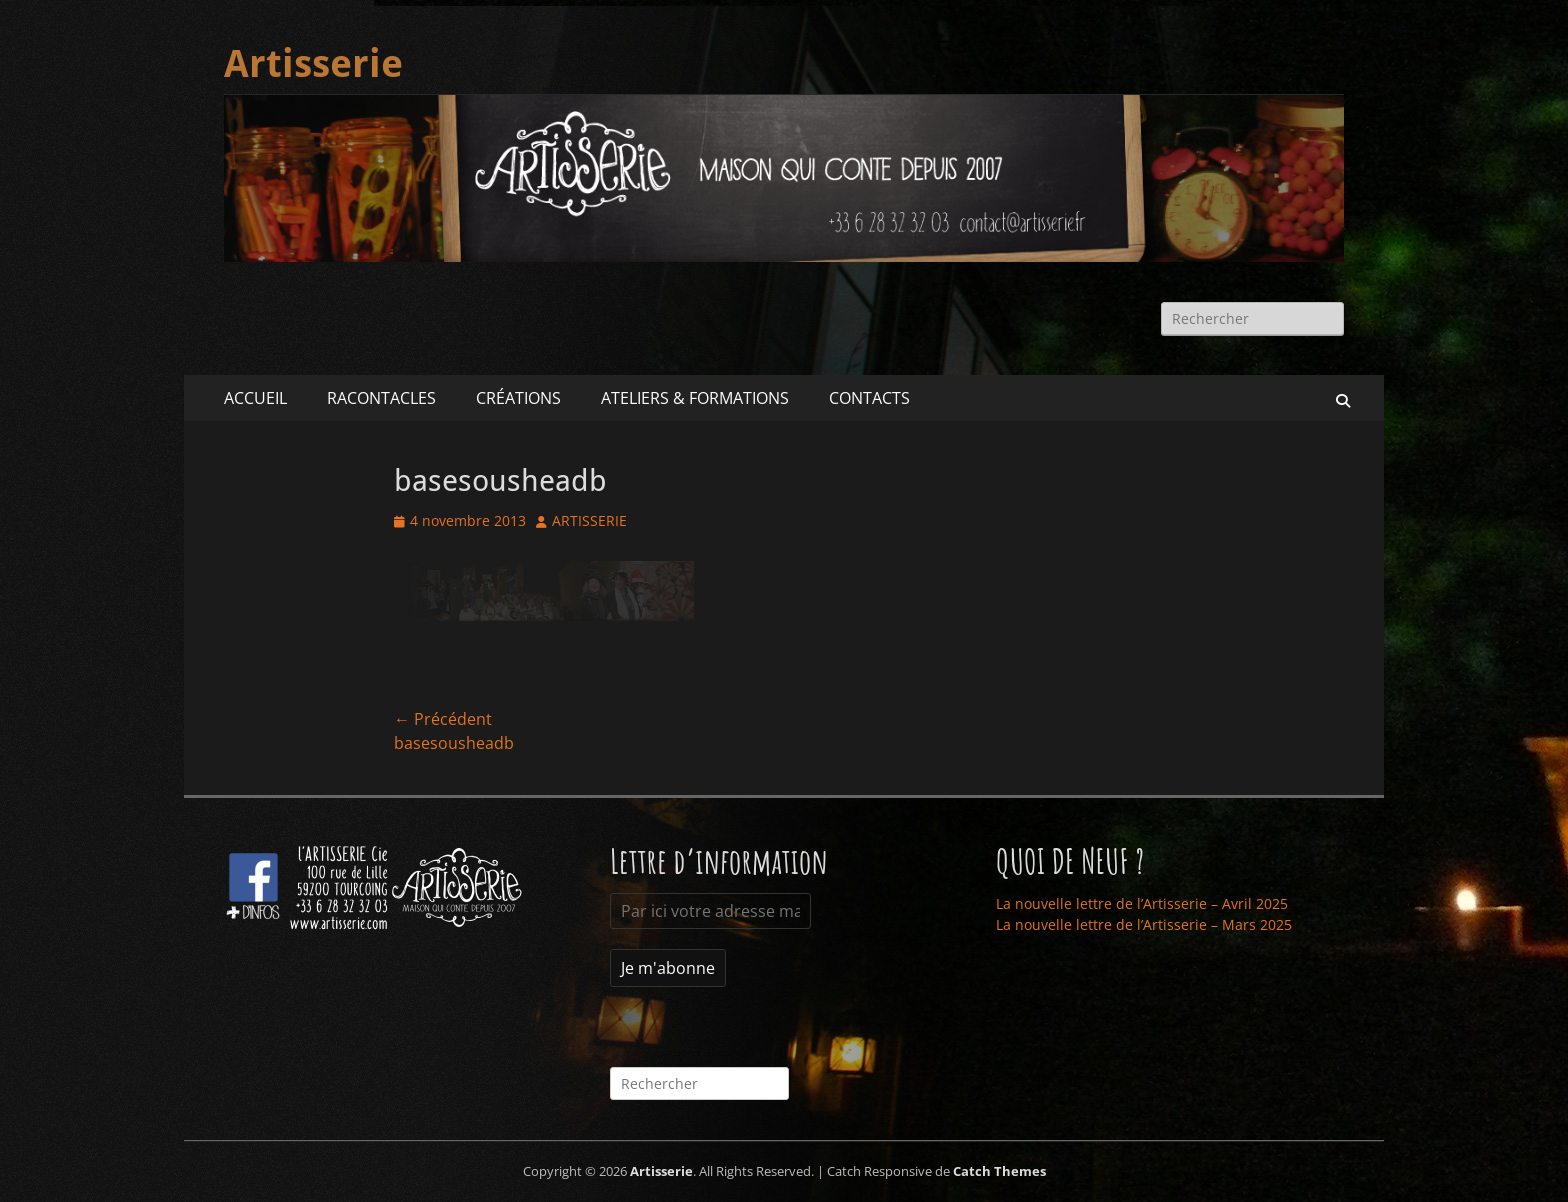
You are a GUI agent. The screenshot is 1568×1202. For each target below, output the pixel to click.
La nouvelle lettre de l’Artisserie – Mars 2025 (1144, 924)
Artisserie (313, 64)
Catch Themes (999, 1171)
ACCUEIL (255, 398)
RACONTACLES (381, 398)
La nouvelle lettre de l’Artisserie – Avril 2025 (1142, 903)
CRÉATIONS (518, 398)
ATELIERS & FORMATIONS (695, 398)
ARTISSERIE (589, 520)
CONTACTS (869, 398)
